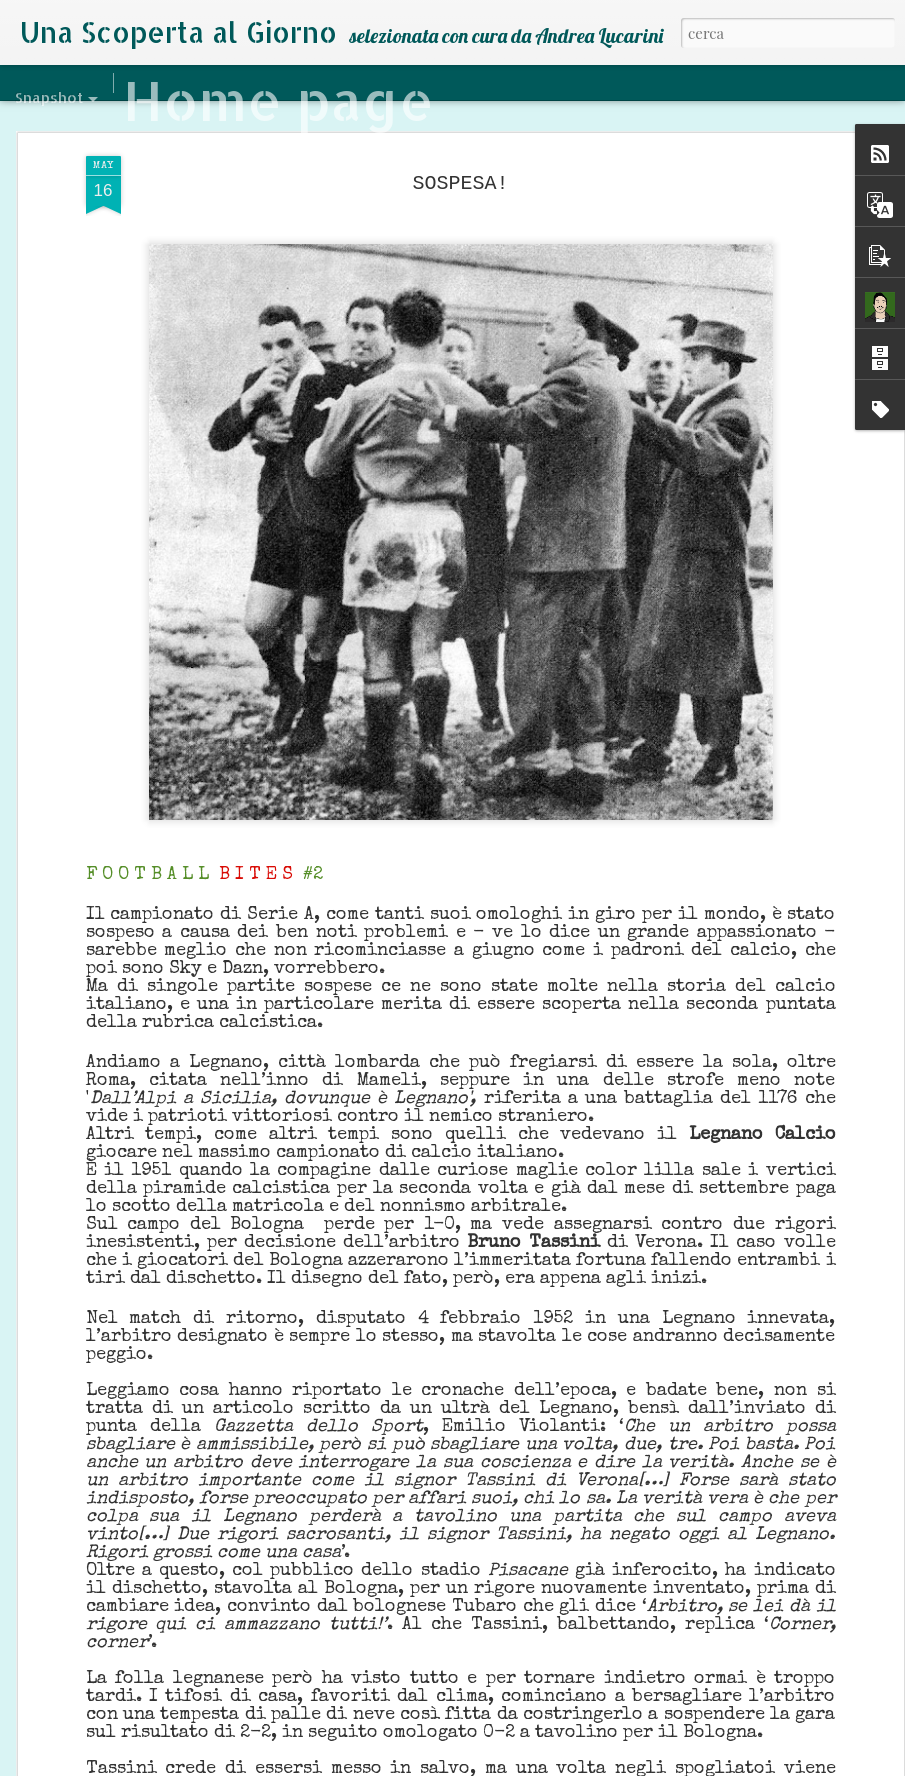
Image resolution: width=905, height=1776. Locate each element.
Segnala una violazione (613, 1764)
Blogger (530, 1764)
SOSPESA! (460, 159)
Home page (278, 99)
